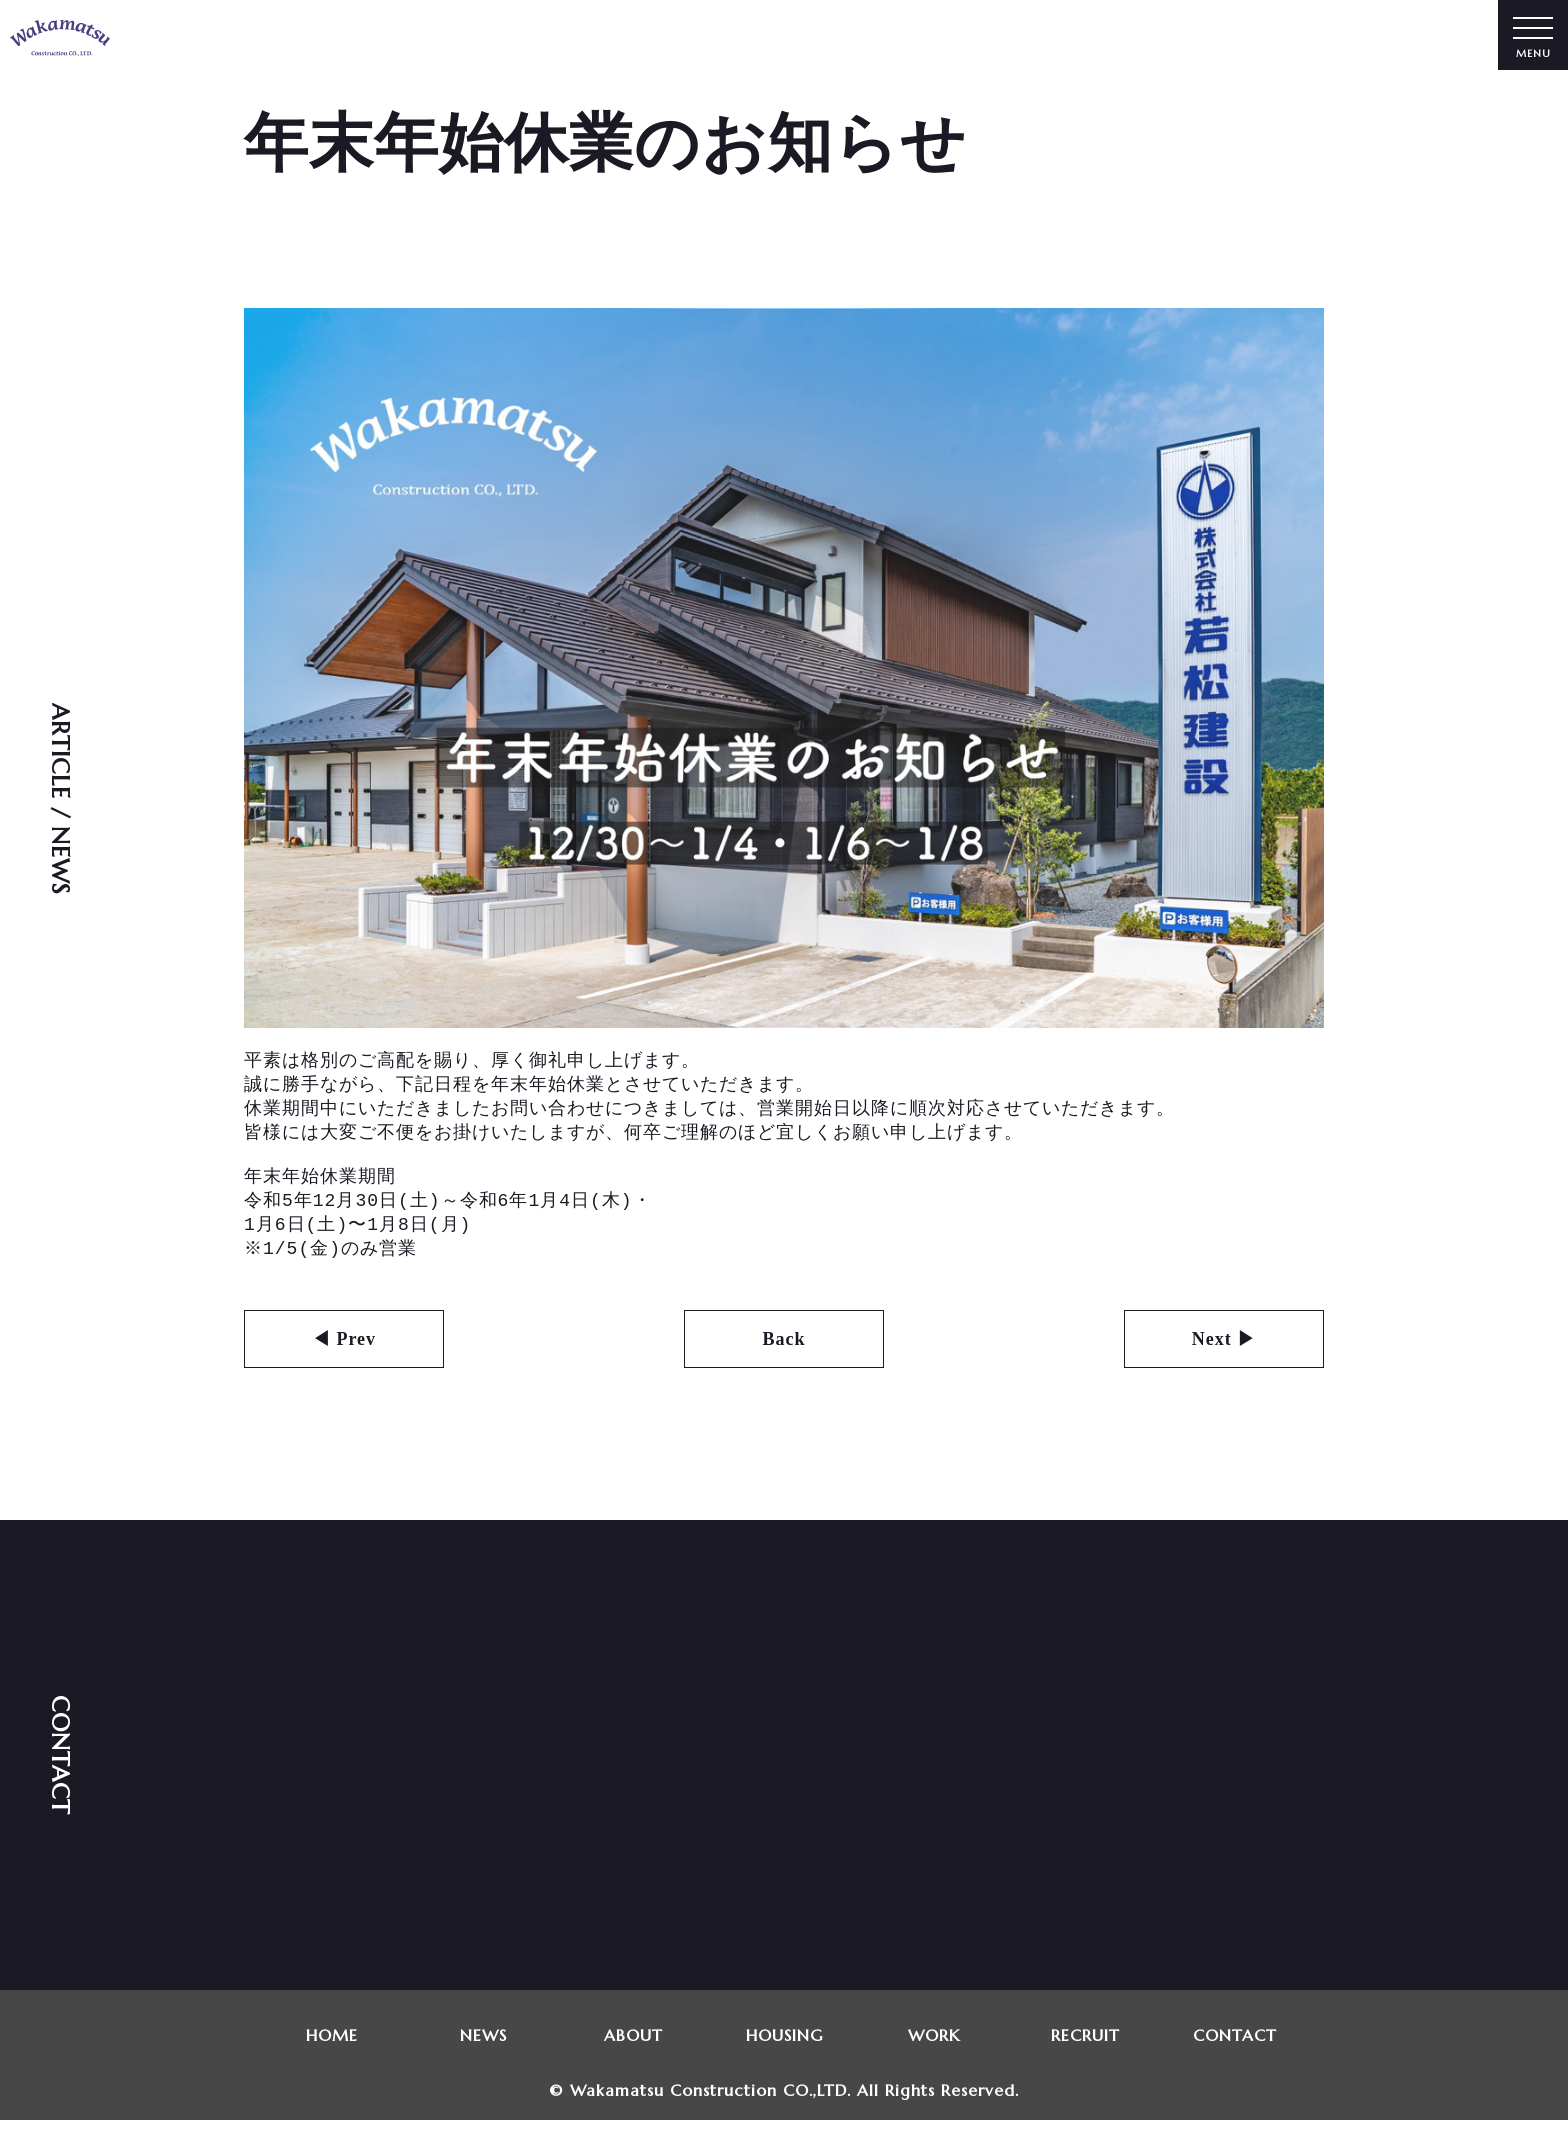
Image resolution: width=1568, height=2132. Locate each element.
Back (783, 1351)
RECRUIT (1085, 2047)
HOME (332, 2047)
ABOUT (633, 2047)
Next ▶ (1224, 1351)
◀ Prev (344, 1351)
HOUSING (783, 2047)
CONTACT (1236, 2047)
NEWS (482, 2047)
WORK (935, 2047)
